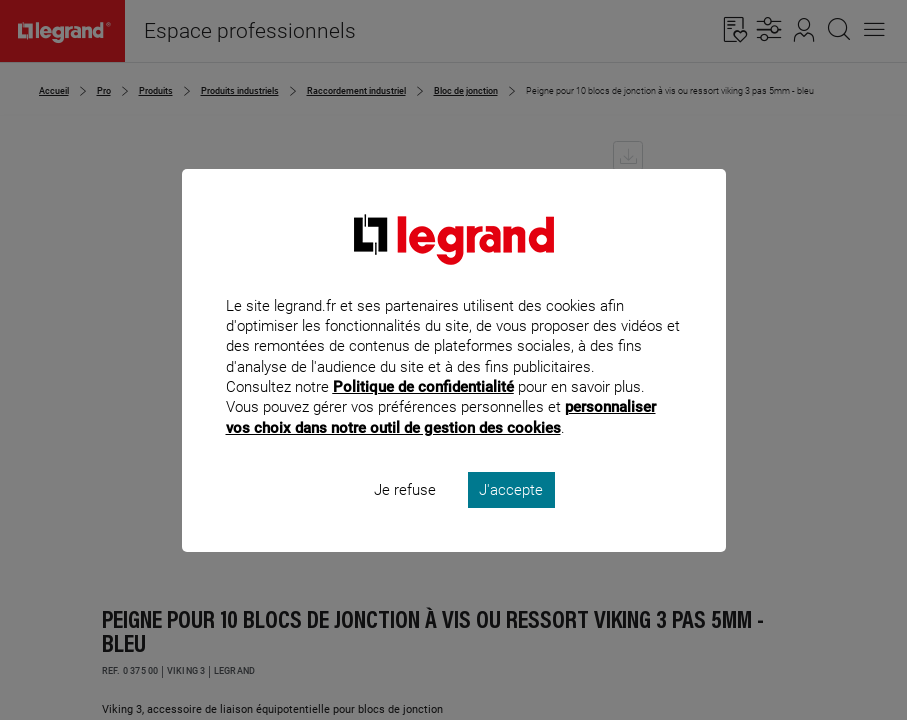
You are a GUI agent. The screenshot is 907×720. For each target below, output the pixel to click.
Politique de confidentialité (423, 414)
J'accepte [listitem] (511, 516)
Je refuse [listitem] (405, 516)
